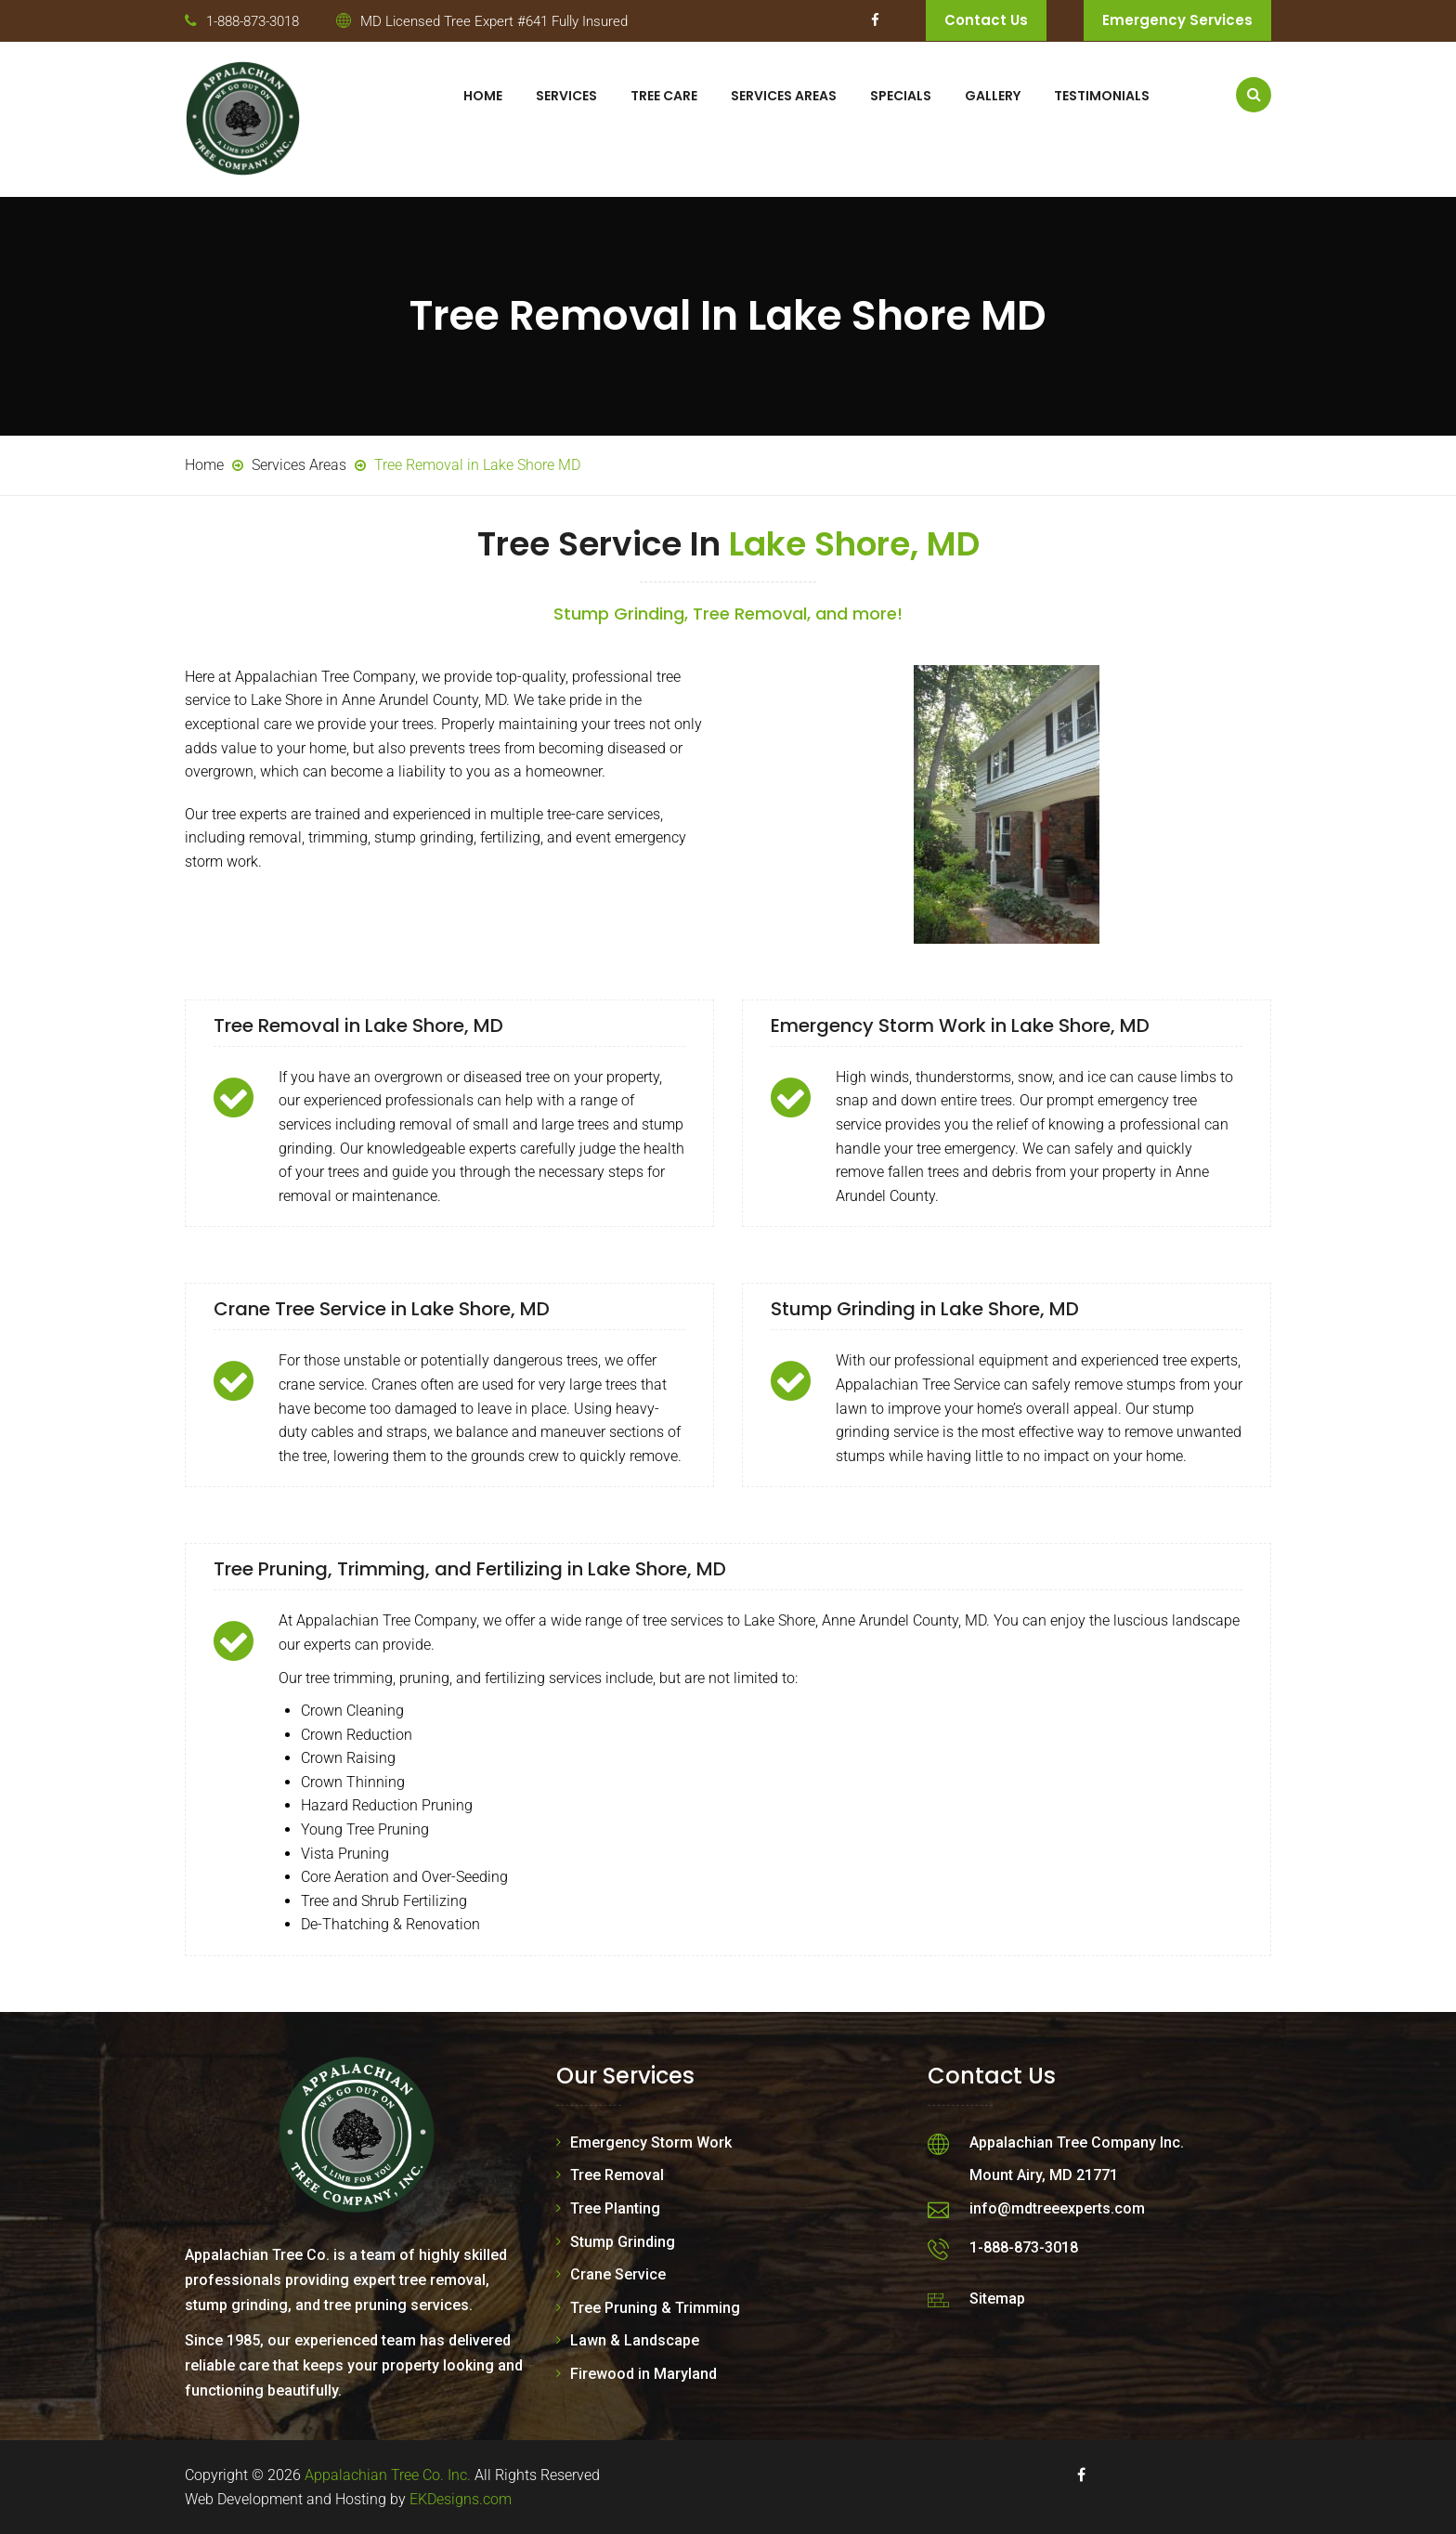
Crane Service (618, 2274)
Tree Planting (615, 2208)
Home (482, 95)
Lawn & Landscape (634, 2340)
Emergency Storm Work (651, 2142)
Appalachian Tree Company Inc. (1076, 2142)
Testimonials (1102, 95)
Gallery (992, 95)
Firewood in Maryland (643, 2374)
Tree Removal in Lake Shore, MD (358, 1025)
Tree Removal (617, 2175)
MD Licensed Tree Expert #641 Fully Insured (494, 21)
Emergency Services (1177, 20)
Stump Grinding (622, 2242)
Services (566, 95)
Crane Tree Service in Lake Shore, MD (382, 1309)
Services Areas (784, 95)
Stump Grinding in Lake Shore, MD (925, 1309)
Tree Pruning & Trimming (655, 2308)
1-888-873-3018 (252, 21)
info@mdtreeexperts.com (1057, 2208)
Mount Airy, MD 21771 (1043, 2175)
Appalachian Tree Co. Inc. (388, 2475)
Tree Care (663, 95)
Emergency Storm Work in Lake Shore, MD (960, 1025)
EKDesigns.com (461, 2499)
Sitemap (997, 2298)
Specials (900, 95)
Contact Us (986, 20)
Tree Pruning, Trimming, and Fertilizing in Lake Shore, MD (470, 1569)
